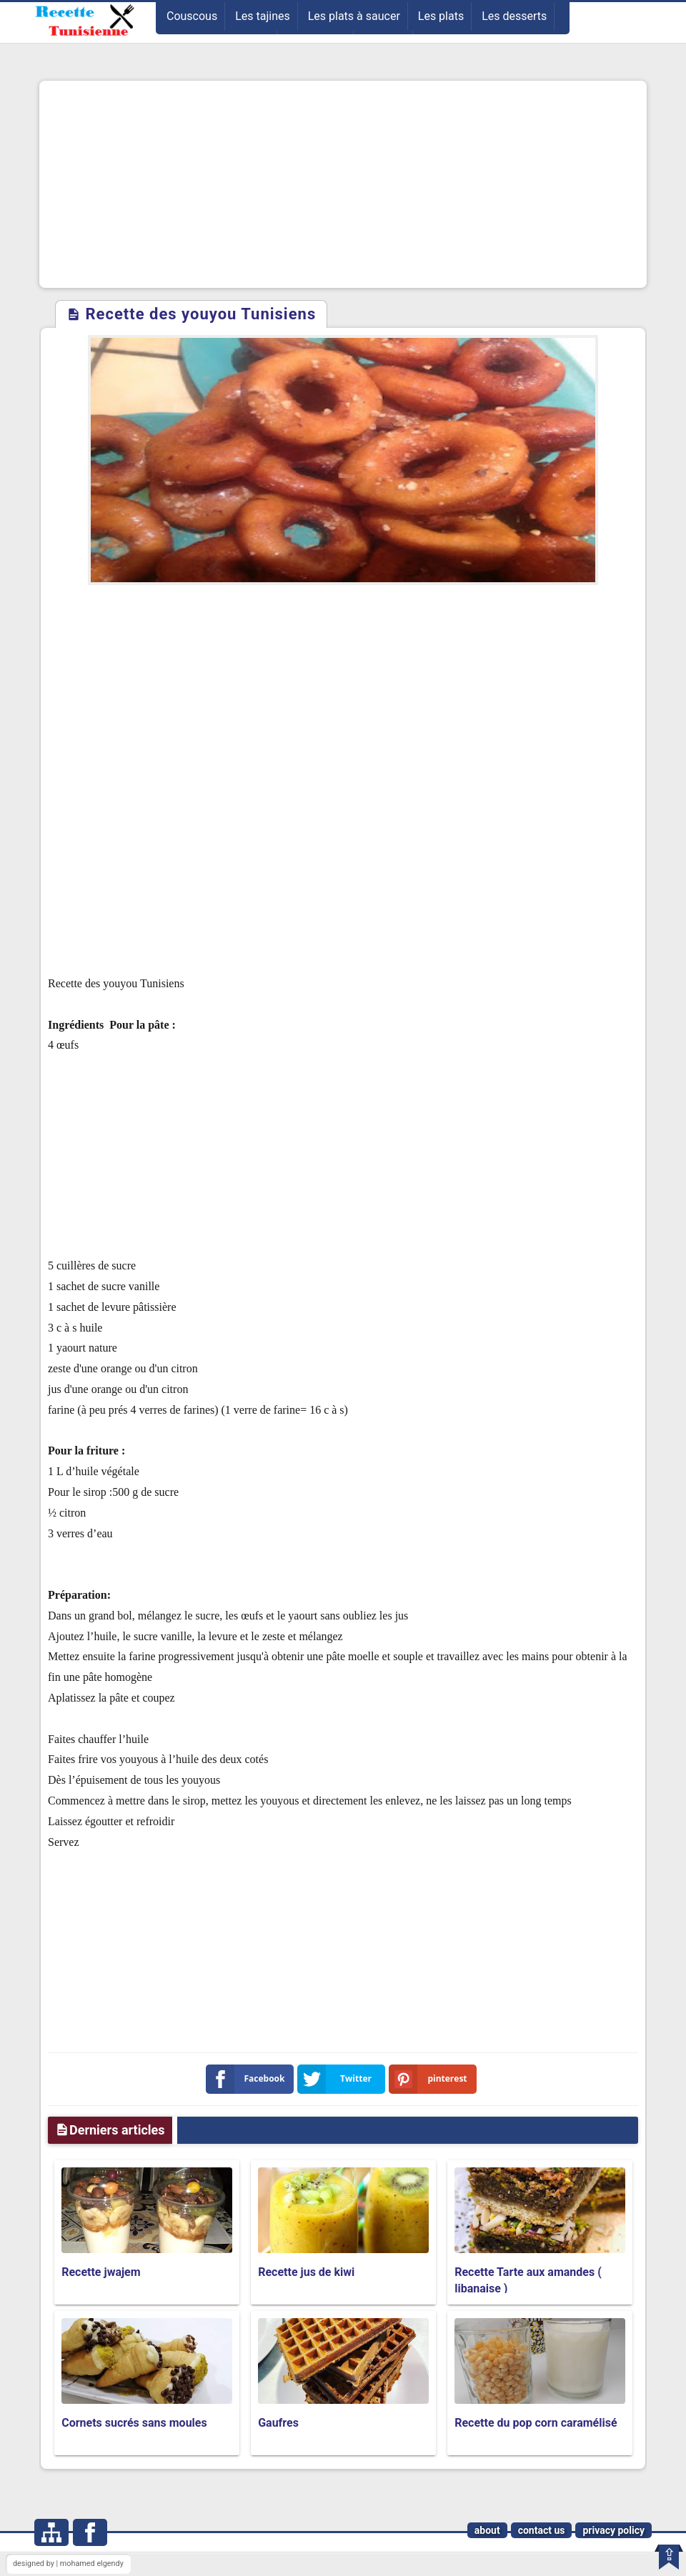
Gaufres (278, 2423)
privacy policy (613, 2530)
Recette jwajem (100, 2272)
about (487, 2530)
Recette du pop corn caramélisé (535, 2423)
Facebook (248, 2079)
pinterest (430, 2079)
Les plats (441, 16)
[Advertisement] (343, 184)
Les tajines (262, 16)
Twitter (337, 2079)
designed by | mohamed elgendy (68, 2563)
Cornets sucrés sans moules (134, 2423)
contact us (541, 2530)
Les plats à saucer (354, 16)
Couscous (191, 16)
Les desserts (514, 16)
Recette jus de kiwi (306, 2272)
